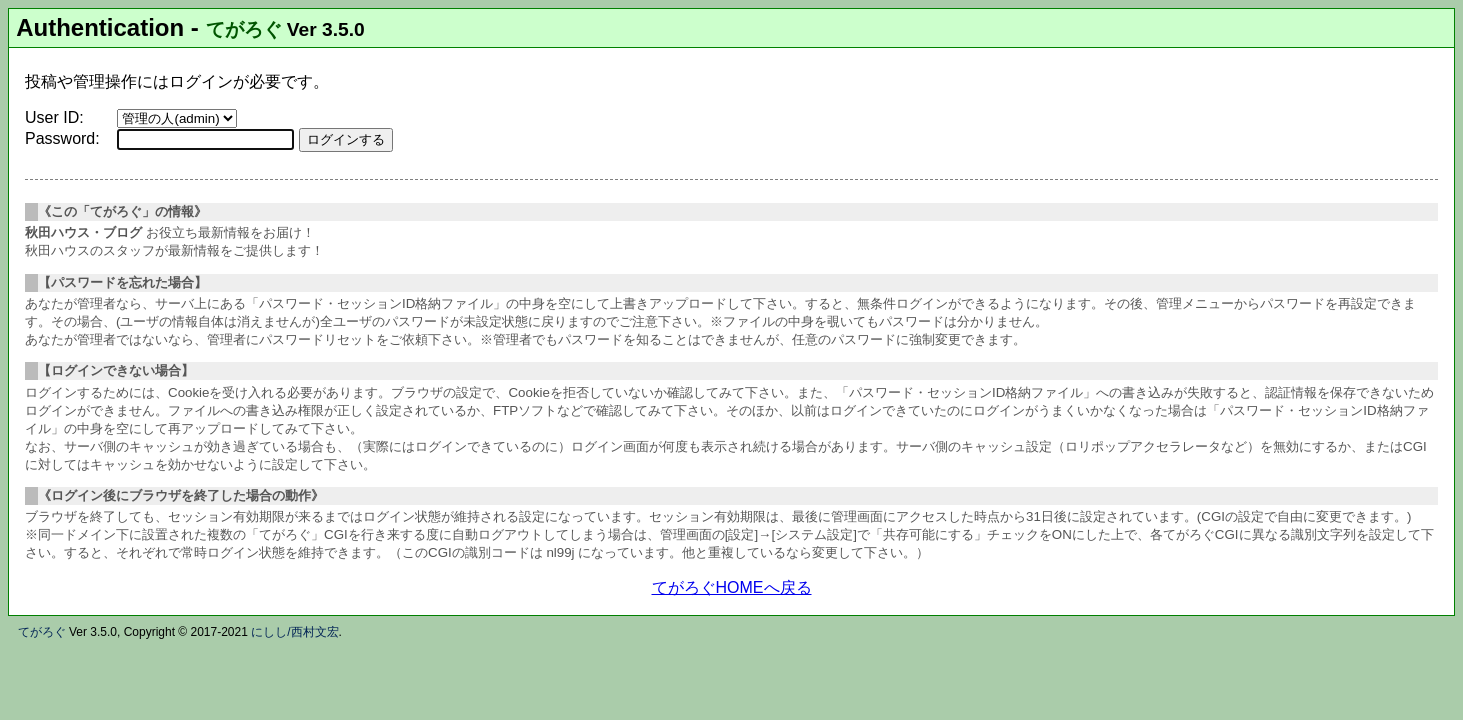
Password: (62, 138)
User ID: (54, 117)
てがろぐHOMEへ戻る (732, 587)
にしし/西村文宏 (294, 632)
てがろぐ (244, 29)
